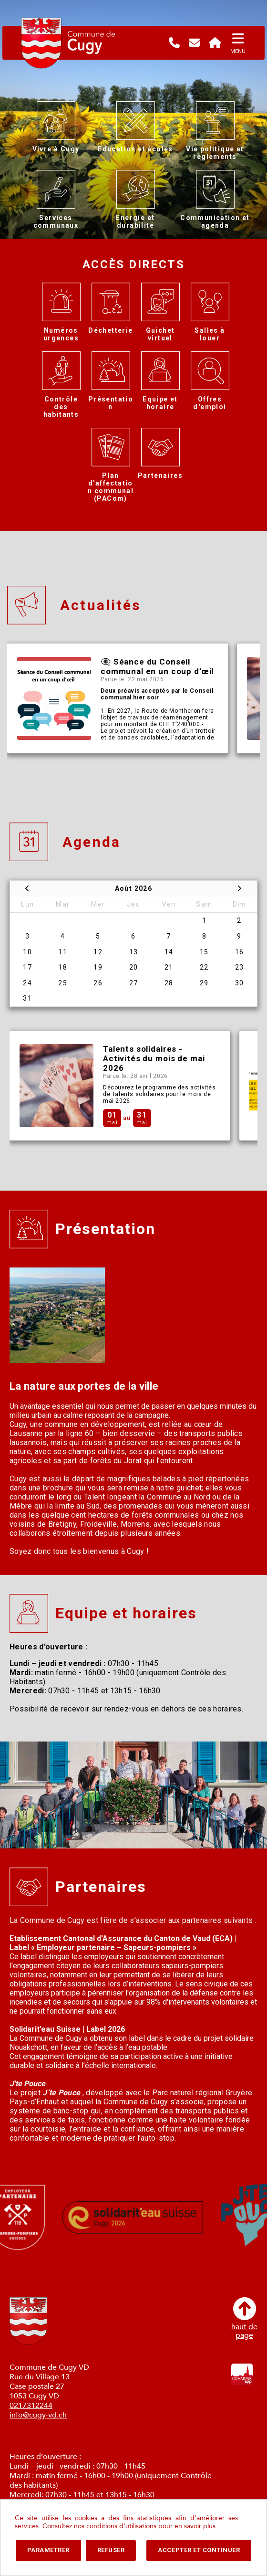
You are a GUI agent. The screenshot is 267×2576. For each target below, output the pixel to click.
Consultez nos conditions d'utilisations (99, 2526)
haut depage (244, 2318)
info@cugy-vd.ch (38, 2415)
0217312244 (31, 2405)
